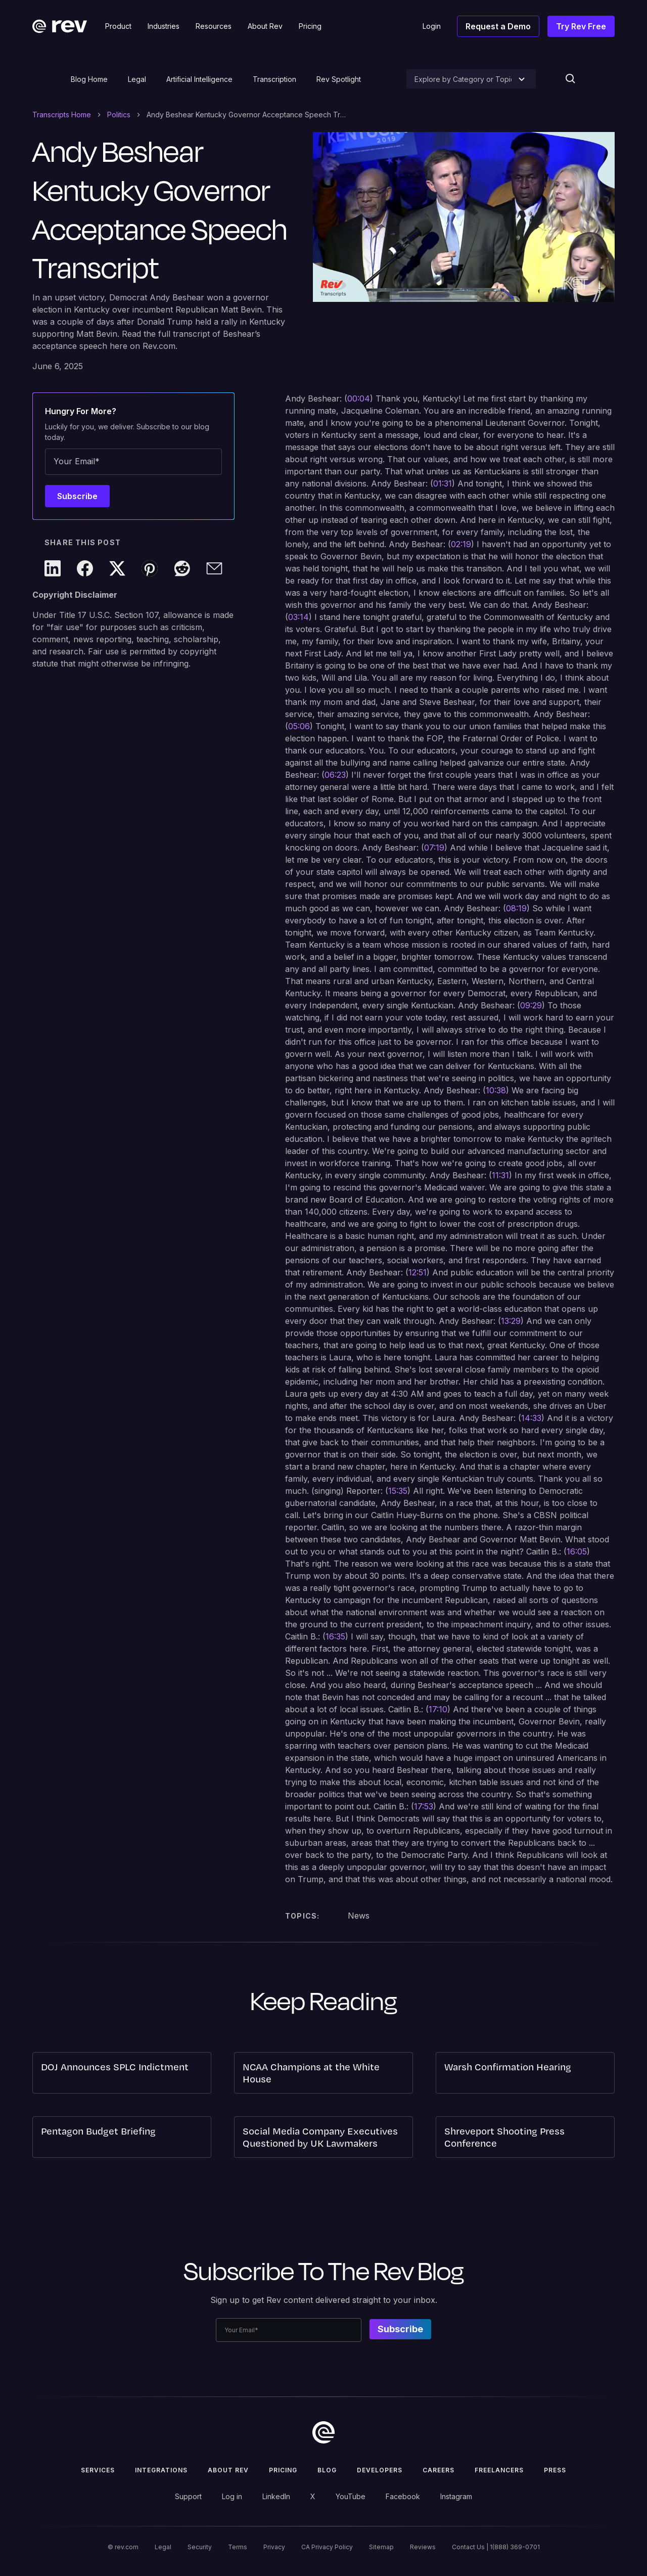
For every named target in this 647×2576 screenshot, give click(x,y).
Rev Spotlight (338, 79)
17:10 (438, 1709)
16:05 (577, 1551)
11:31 (500, 1175)
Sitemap (381, 2547)
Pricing (283, 2470)
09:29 (531, 1005)
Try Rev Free (581, 26)
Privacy (274, 2547)
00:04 (358, 398)
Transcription (274, 79)
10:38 (496, 1090)
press (555, 2470)
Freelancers (499, 2470)
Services (98, 2470)
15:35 (397, 1491)
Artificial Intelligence (199, 79)
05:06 (299, 726)
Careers (438, 2470)
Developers (379, 2470)
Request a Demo (498, 26)
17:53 (423, 1806)
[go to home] (323, 2432)
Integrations (161, 2470)
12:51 (417, 1272)
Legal (137, 79)
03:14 (298, 617)
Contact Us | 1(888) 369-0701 (496, 2547)
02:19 (461, 544)
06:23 (335, 775)
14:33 (531, 1418)
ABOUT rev (228, 2470)
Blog (327, 2470)
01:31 (442, 483)
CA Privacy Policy (327, 2547)
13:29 (511, 1321)
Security (200, 2547)
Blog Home (89, 79)
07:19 (434, 847)
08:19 (516, 908)
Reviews (423, 2547)
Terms (237, 2547)
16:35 (335, 1636)
